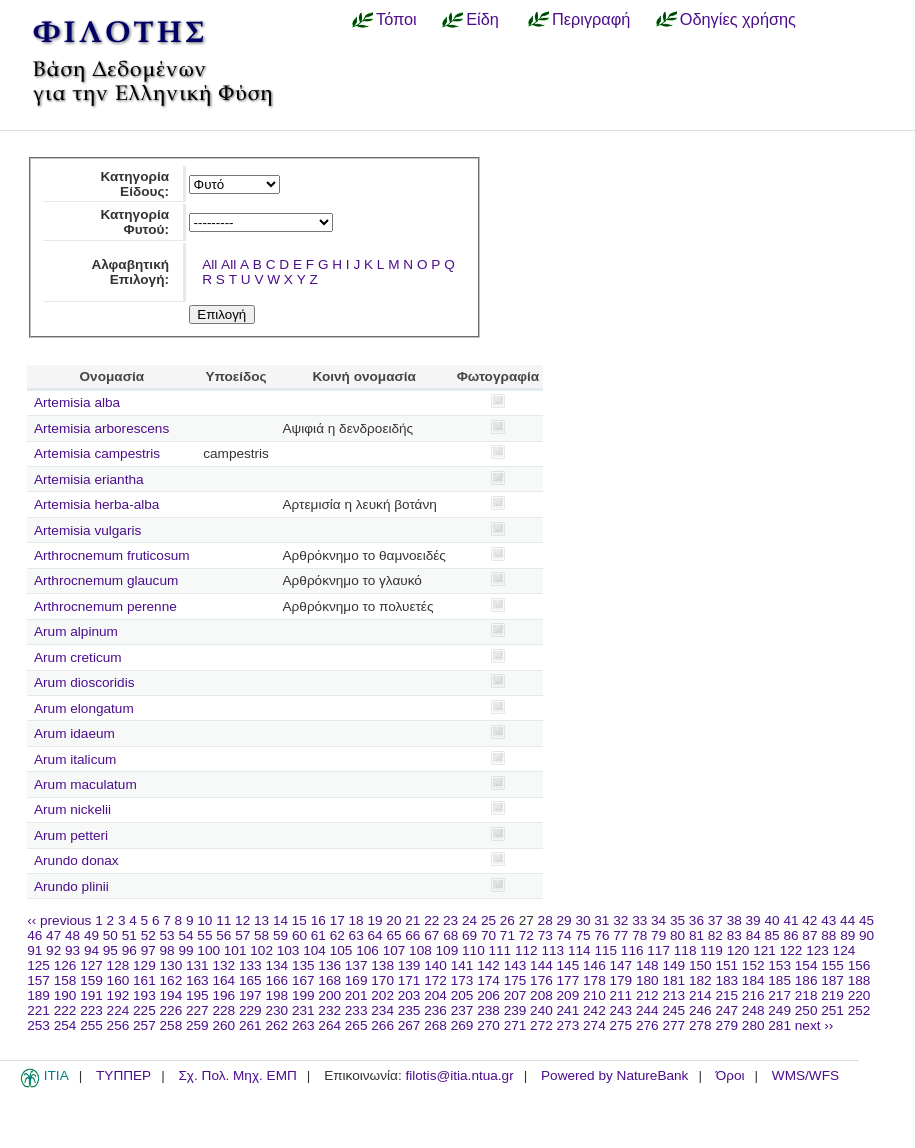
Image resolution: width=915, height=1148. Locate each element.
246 (700, 1010)
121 (764, 950)
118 (685, 950)
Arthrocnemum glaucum (106, 580)
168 (329, 980)
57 (242, 935)
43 (828, 920)
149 (673, 965)
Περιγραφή (591, 19)
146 (594, 965)
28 (545, 920)
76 (601, 935)
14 (280, 920)
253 (38, 1025)
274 (594, 1025)
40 (771, 920)
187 (832, 980)
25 (488, 920)
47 (53, 935)
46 (34, 935)
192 (118, 995)
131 (197, 965)
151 (726, 965)
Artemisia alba (77, 402)
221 (38, 1010)
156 (859, 965)
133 (250, 965)
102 (261, 950)
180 (647, 980)
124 (844, 950)
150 (700, 965)
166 (276, 980)
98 (167, 950)
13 (261, 920)
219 (832, 995)
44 (847, 920)
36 (696, 920)
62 (337, 935)
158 (65, 980)
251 (832, 1010)
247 (726, 1010)
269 (462, 1025)
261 (250, 1025)
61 (318, 935)
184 (753, 980)
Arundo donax (76, 860)
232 (329, 1010)
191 (91, 995)
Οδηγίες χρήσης (738, 19)
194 (171, 995)
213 (673, 995)
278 (700, 1025)
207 (515, 995)
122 (791, 950)
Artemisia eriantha (89, 479)
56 (223, 935)
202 (382, 995)
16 (318, 920)
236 (435, 1010)
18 (356, 920)
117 (658, 950)
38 (734, 920)
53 (167, 935)
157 (38, 980)
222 (65, 1010)
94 (91, 950)
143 (515, 965)
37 (715, 920)
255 (91, 1025)
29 (564, 920)
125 (38, 965)
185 (779, 980)
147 (621, 965)
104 (314, 950)
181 (673, 980)
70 (488, 935)
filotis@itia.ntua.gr (459, 1075)
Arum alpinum (76, 631)
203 (409, 995)
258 (171, 1025)
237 (462, 1010)
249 (779, 1010)
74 (564, 935)
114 (579, 950)
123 (817, 950)
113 (552, 950)
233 (356, 1010)
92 (53, 950)
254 (65, 1025)
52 (148, 935)
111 (500, 950)
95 (110, 950)
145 (568, 965)
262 (276, 1025)
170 (382, 980)
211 (621, 995)
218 (806, 995)
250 (806, 1010)
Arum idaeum (74, 733)
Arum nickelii (72, 809)
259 (197, 1025)
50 (110, 935)
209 (568, 995)
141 (462, 965)
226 (171, 1010)
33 (639, 920)
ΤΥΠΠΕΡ (123, 1075)
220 (859, 995)
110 (473, 950)
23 (450, 920)
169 (356, 980)
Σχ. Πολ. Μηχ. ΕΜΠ (237, 1075)
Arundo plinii (71, 886)
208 (541, 995)
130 (171, 965)
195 (197, 995)
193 (144, 995)
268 (435, 1025)
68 (450, 935)
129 (144, 965)
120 (738, 950)
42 (809, 920)
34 (658, 920)
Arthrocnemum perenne (105, 606)
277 (673, 1025)
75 (582, 935)
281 (779, 1025)
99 (185, 950)
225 (144, 1010)
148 (647, 965)
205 (462, 995)
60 (299, 935)
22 (431, 920)
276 (647, 1025)
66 (412, 935)
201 (356, 995)
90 (866, 935)
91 (34, 950)
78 (639, 935)
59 (280, 935)
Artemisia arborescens (101, 428)
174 (488, 980)
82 (715, 935)
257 (144, 1025)
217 (779, 995)
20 (393, 920)
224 (118, 1010)
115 (605, 950)
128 (118, 965)
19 (374, 920)
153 (779, 965)
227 (197, 1010)
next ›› (814, 1025)
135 (303, 965)
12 (242, 920)
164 (223, 980)
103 (288, 950)
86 (790, 935)
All (209, 264)
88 (828, 935)
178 (594, 980)
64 (375, 935)
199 (303, 995)
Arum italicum (75, 759)
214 (700, 995)
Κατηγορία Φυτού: (134, 222)
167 (303, 980)
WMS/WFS (805, 1075)
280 (753, 1025)
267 (409, 1025)
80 (677, 935)
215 (726, 995)
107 (394, 950)
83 (734, 935)
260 (223, 1025)
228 (223, 1010)
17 (337, 920)
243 (621, 1010)
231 (303, 1010)
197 (250, 995)
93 (72, 950)
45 (866, 920)
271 (515, 1025)
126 (65, 965)
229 (250, 1010)
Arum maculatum (85, 784)
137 (356, 965)
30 (582, 920)
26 (507, 920)
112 (526, 950)
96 (129, 950)
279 (726, 1025)
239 (515, 1010)
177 (568, 980)
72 (526, 935)
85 (772, 935)
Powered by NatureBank (614, 1075)
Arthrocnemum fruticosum (112, 555)
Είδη (482, 19)
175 (515, 980)
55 (204, 935)
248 (753, 1010)
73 (545, 935)
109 (447, 950)
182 (700, 980)
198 (276, 995)
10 (204, 920)
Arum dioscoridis (84, 682)
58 (261, 935)
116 (632, 950)
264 (329, 1025)
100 (208, 950)
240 (541, 1010)
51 (129, 935)
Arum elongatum (84, 708)
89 (847, 935)
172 (435, 980)
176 (541, 980)
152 (753, 965)
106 (367, 950)
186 (806, 980)
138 (382, 965)
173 (462, 980)
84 (753, 935)
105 (341, 950)
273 (568, 1025)
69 (469, 935)
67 (431, 935)
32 (620, 920)
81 (696, 935)
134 (276, 965)
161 (144, 980)
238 (488, 1010)
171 (409, 980)
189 (38, 995)
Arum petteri (71, 835)
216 (753, 995)
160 (118, 980)
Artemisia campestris (97, 453)
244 (647, 1010)
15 (299, 920)
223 (91, 1010)
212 (647, 995)
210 (594, 995)
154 (806, 965)
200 (329, 995)
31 (601, 920)
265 (356, 1025)
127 (91, 965)
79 (658, 935)
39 (753, 920)
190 (65, 995)
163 (197, 980)
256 (118, 1025)
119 (711, 950)
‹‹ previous (59, 920)
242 (594, 1010)
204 (435, 995)
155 (832, 965)
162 (171, 980)
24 (469, 920)
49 (91, 935)
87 (809, 935)
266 (382, 1025)
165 (250, 980)
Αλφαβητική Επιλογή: (130, 272)
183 (726, 980)
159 (91, 980)
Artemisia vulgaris (87, 530)
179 (621, 980)
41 (790, 920)
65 (393, 935)
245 (673, 1010)
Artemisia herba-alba (96, 504)
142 (488, 965)
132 (223, 965)
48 (72, 935)
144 (541, 965)
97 (148, 950)
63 (356, 935)
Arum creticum (78, 657)
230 (276, 1010)
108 (420, 950)
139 (409, 965)
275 (621, 1025)
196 (223, 995)
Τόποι (396, 19)
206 (488, 995)
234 (382, 1010)
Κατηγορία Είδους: (134, 184)
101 (235, 950)
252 (859, 1010)
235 (409, 1010)
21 (412, 920)
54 (185, 935)
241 (568, 1010)
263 (303, 1025)
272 (541, 1025)
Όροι (730, 1075)
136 (329, 965)
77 (620, 935)
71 (507, 935)
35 (677, 920)
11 (223, 920)
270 (488, 1025)
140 (435, 965)
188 (859, 980)
